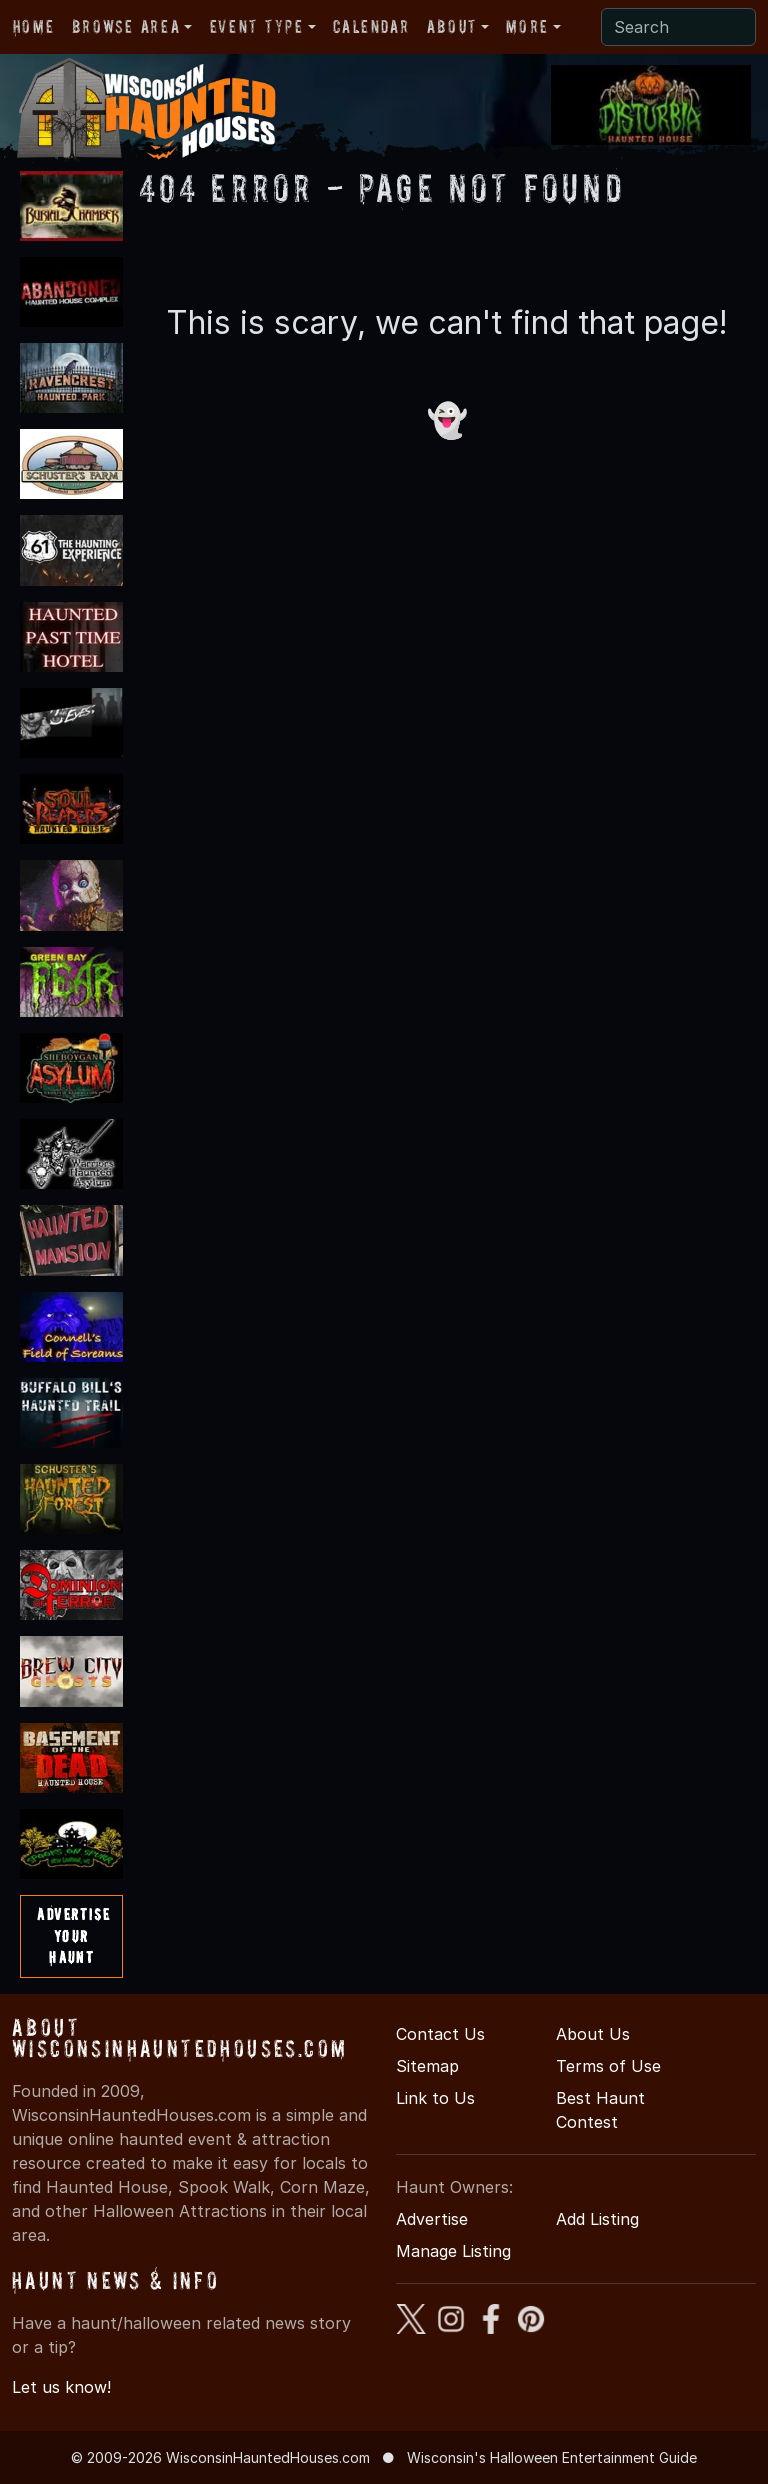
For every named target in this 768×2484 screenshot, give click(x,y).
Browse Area (126, 26)
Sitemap (427, 2066)
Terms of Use (608, 2066)
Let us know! (61, 2387)
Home (33, 26)
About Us (593, 2034)
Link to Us (435, 2098)
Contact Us (440, 2034)
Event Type (257, 26)
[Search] (678, 27)
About (452, 26)
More (527, 26)
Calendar (371, 26)
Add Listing (597, 2219)
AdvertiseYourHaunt (73, 1935)
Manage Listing (453, 2251)
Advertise (432, 2219)
